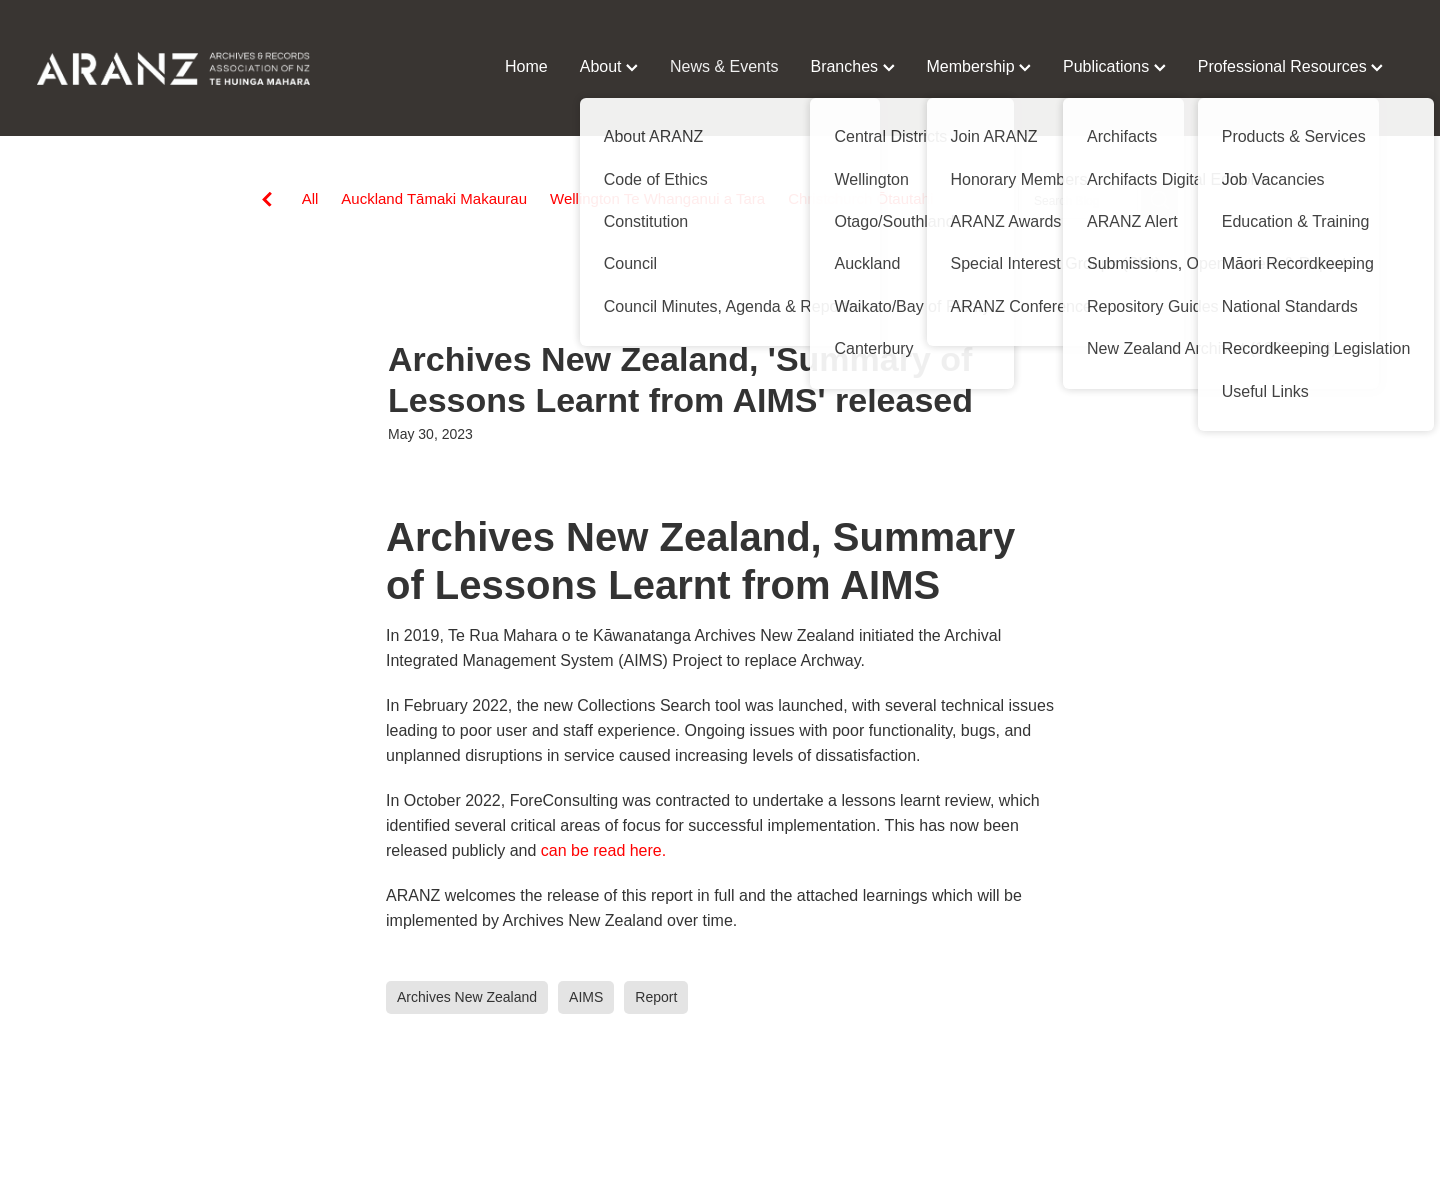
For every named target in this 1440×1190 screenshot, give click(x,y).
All (310, 198)
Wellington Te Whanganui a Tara (657, 198)
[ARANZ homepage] (173, 68)
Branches (852, 66)
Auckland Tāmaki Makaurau (434, 198)
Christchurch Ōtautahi (860, 198)
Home (526, 66)
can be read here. (603, 850)
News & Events (724, 66)
